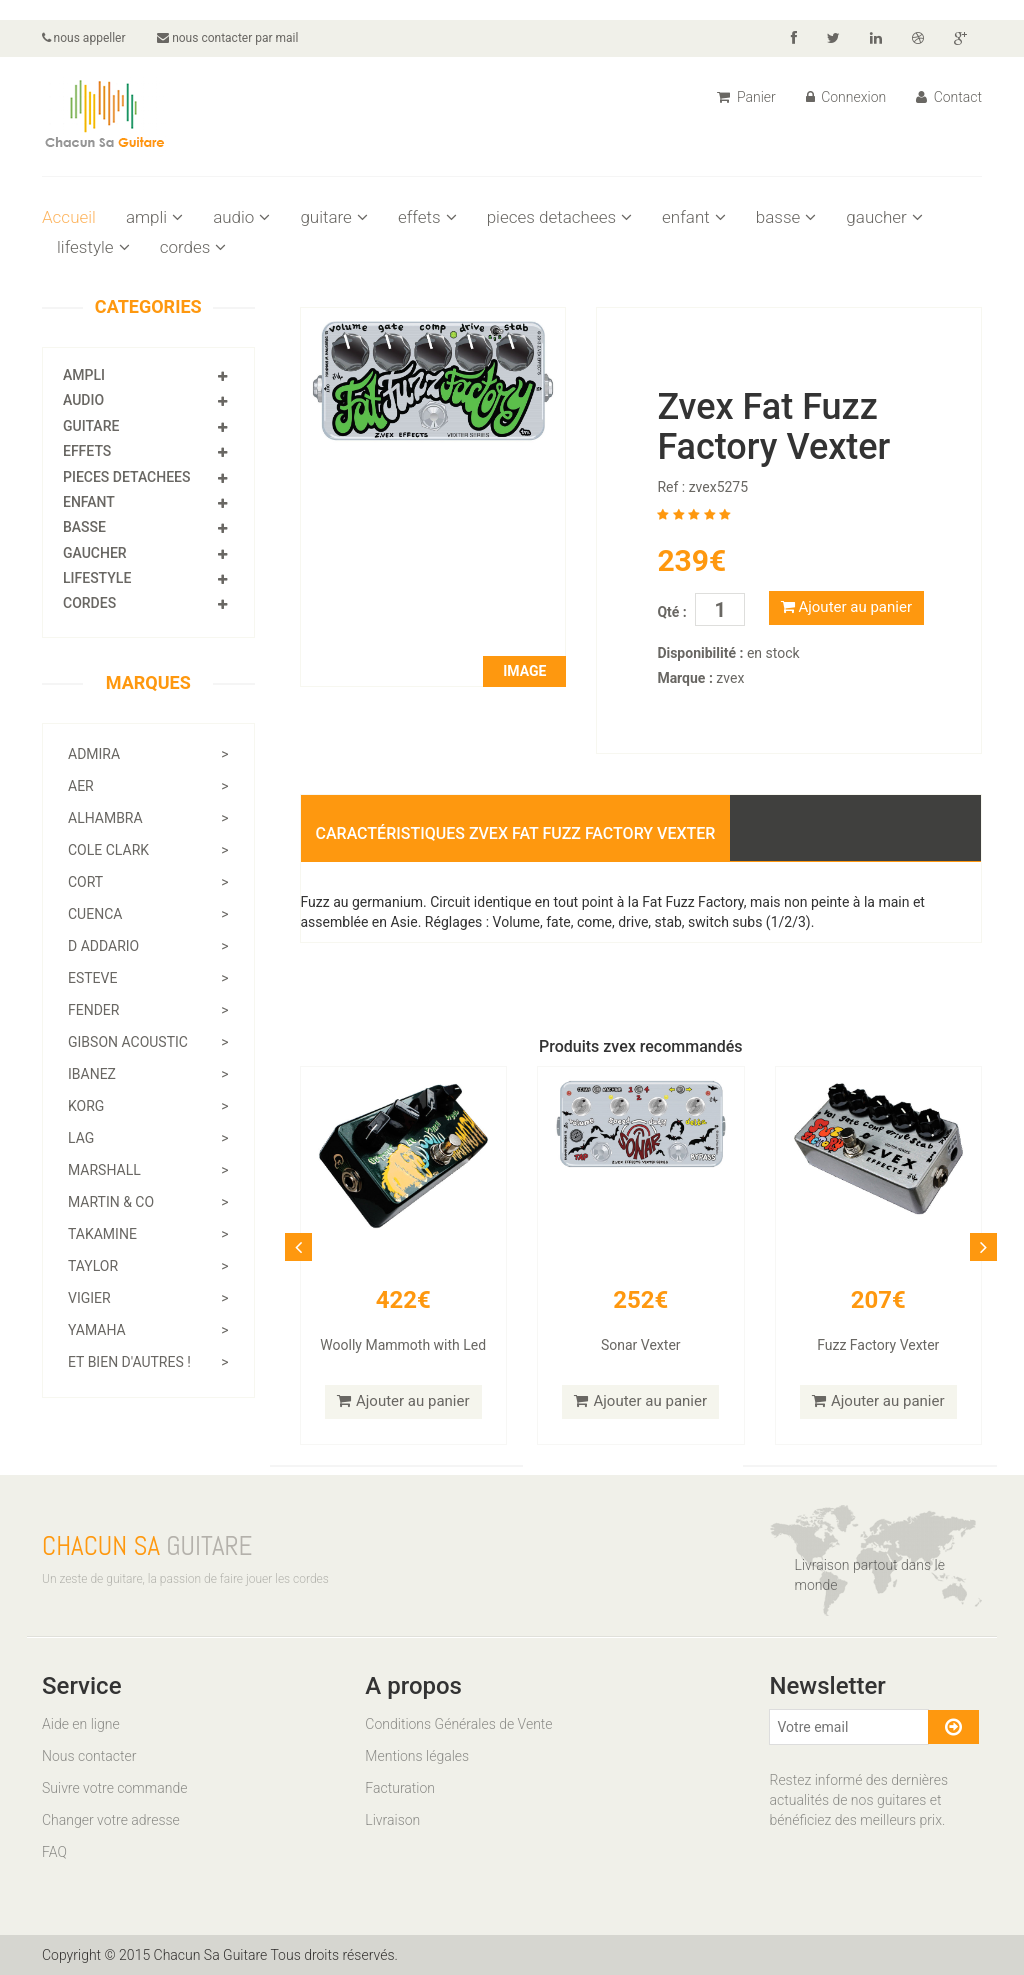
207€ (878, 1300)
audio (241, 217)
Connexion (846, 97)
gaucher (884, 217)
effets (427, 217)
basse (786, 217)
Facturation (400, 1788)
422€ (403, 1300)
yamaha (148, 1330)
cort (148, 882)
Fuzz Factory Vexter (878, 1345)
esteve (148, 978)
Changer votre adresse (111, 1820)
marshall (148, 1170)
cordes (193, 247)
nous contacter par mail (228, 38)
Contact (949, 97)
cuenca (148, 914)
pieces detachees (559, 217)
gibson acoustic (148, 1042)
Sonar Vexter (641, 1345)
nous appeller (84, 38)
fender (148, 1010)
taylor (148, 1266)
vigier (148, 1298)
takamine (148, 1234)
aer (148, 786)
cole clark (148, 850)
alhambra (148, 818)
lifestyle (93, 247)
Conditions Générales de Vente (458, 1724)
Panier (746, 97)
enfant (694, 217)
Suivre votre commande (114, 1788)
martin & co (148, 1202)
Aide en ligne (81, 1724)
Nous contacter (89, 1756)
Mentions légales (417, 1756)
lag (148, 1138)
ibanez (148, 1074)
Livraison (392, 1820)
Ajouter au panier (846, 607)
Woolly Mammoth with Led (403, 1345)
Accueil (69, 217)
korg (148, 1106)
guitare (334, 217)
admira (148, 754)
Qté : (671, 612)
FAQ (54, 1852)
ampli (154, 217)
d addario (148, 946)
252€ (640, 1300)
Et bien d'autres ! (148, 1362)
